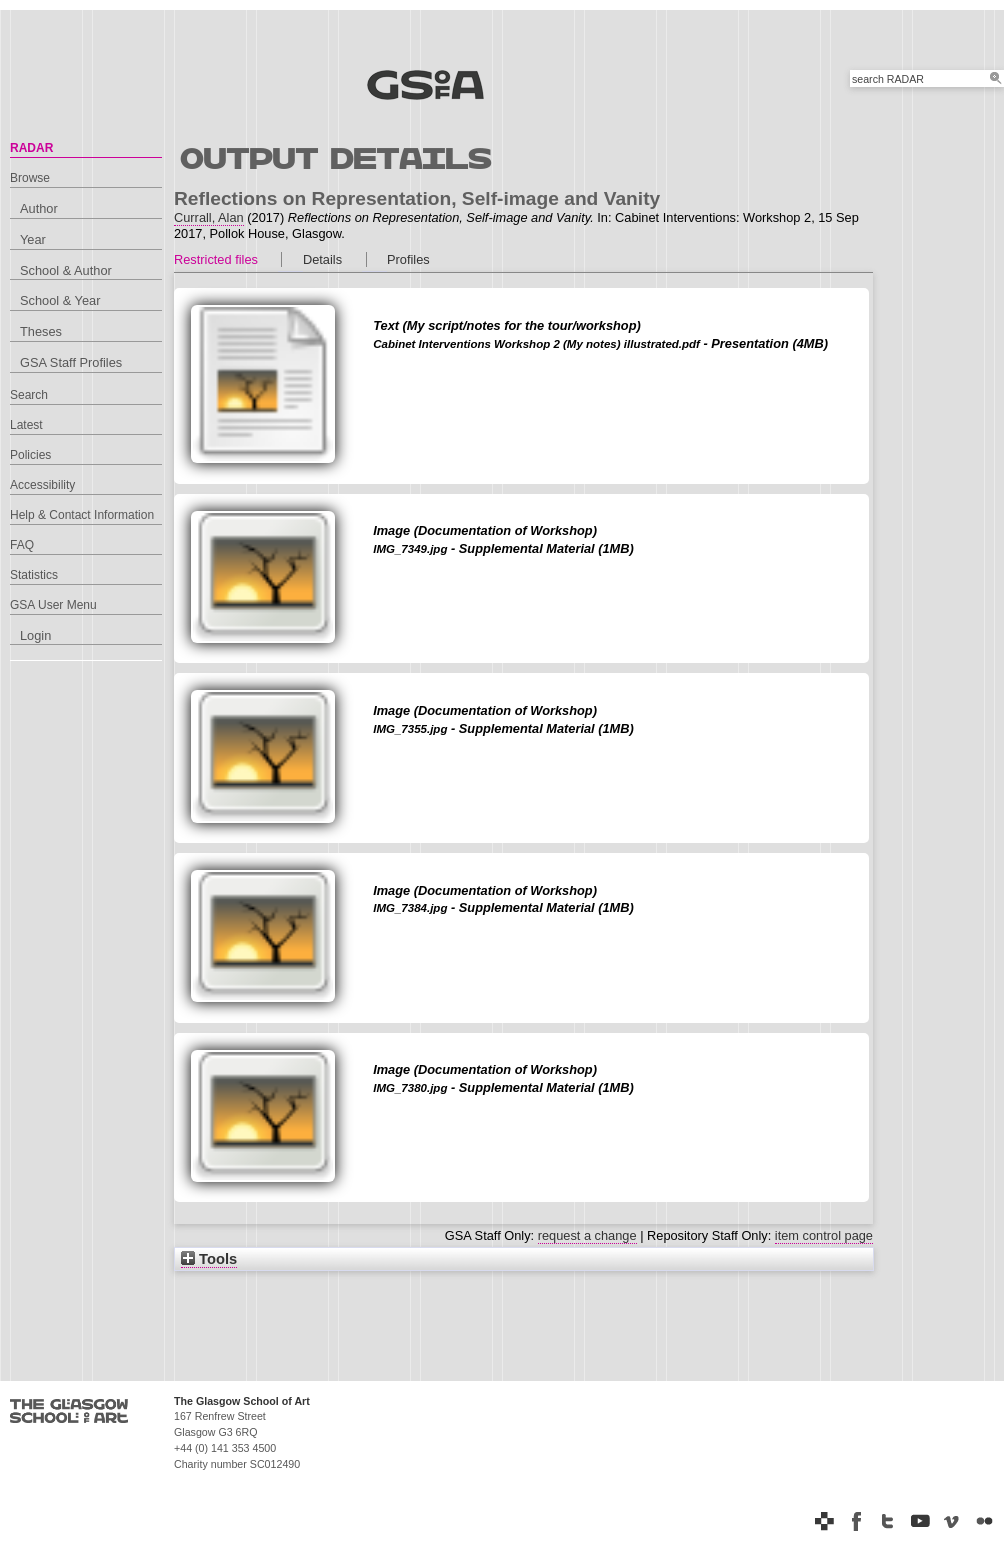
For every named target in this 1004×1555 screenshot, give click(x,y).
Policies (30, 455)
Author (39, 208)
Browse (30, 178)
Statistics (34, 575)
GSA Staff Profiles (71, 362)
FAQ (22, 545)
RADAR (31, 148)
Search (29, 395)
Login (35, 635)
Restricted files (216, 259)
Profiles (408, 259)
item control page (824, 1235)
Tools (209, 1259)
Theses (41, 331)
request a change (587, 1235)
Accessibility (42, 485)
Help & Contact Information (82, 515)
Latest (26, 425)
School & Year (60, 300)
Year (33, 239)
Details (322, 259)
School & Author (66, 270)
